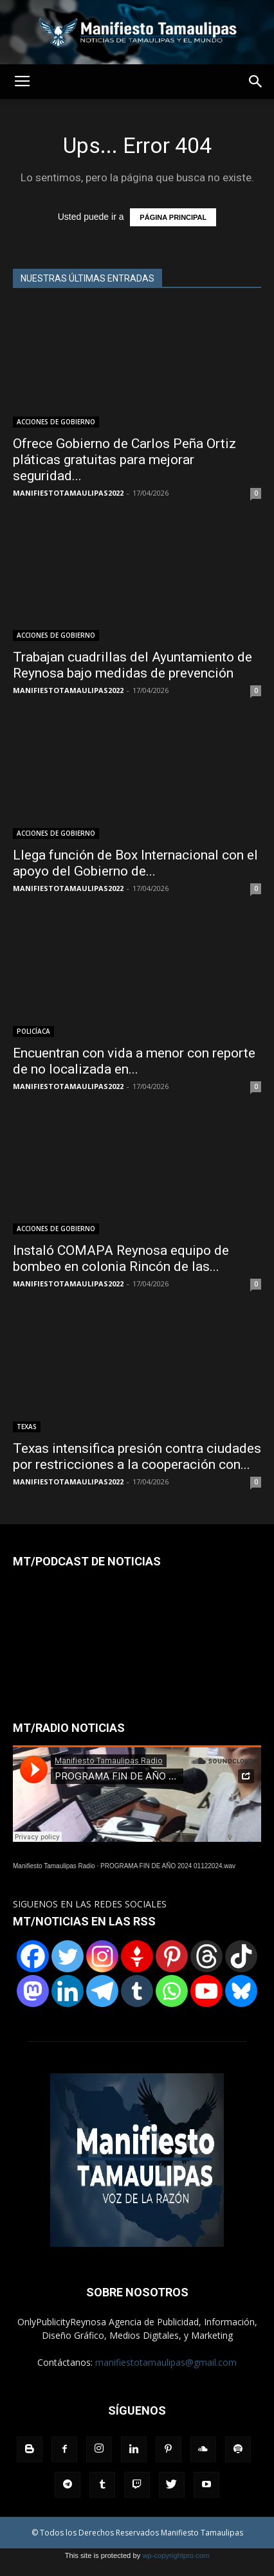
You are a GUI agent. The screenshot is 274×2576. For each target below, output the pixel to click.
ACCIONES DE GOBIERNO (56, 421)
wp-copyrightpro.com (175, 2555)
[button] (256, 81)
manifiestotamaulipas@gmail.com (166, 2362)
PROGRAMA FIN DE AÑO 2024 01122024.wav (167, 1865)
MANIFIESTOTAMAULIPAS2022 (68, 493)
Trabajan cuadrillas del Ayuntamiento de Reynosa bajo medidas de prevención (132, 665)
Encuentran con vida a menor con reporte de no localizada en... (134, 1061)
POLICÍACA (33, 1031)
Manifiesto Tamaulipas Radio (54, 1865)
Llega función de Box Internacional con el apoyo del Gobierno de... (135, 863)
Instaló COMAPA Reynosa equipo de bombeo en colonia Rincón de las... (121, 1258)
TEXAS (27, 1426)
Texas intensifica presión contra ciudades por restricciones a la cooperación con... (137, 1456)
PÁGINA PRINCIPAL (173, 217)
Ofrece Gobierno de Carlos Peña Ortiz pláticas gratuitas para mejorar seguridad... (124, 459)
